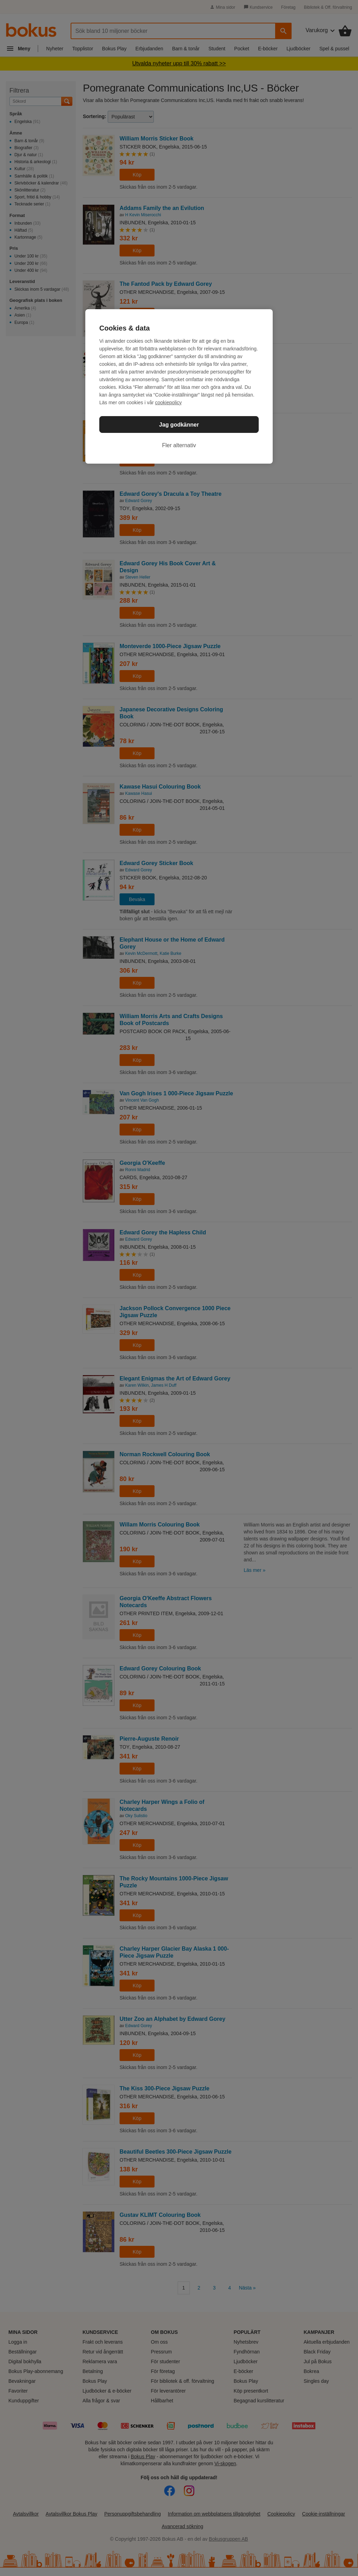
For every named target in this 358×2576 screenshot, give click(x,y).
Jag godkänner (179, 425)
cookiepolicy (168, 402)
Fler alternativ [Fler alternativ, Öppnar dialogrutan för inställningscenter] (179, 445)
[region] (179, 386)
